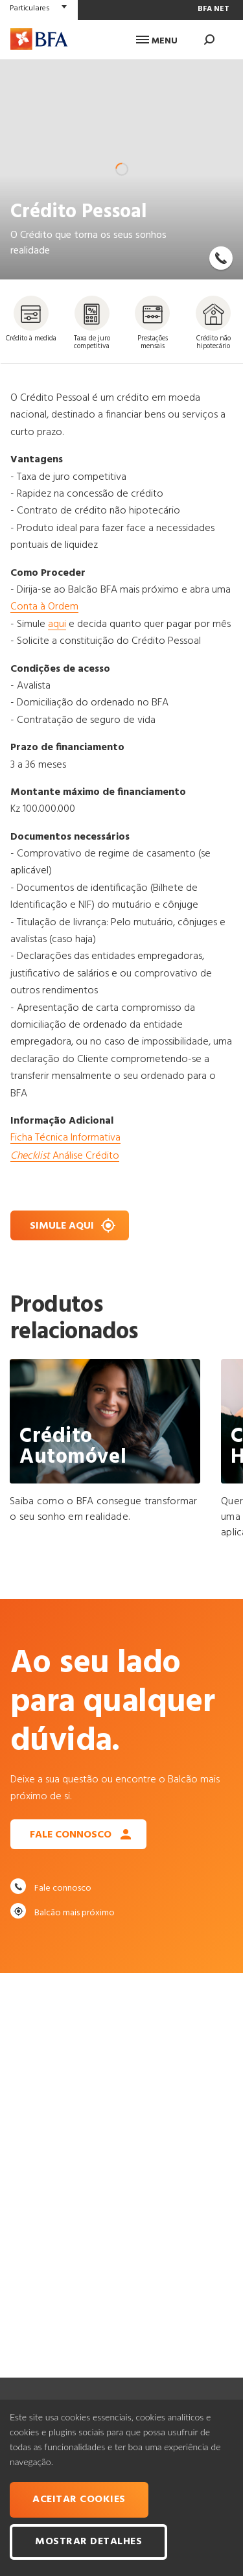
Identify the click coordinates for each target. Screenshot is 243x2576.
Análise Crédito (64, 1156)
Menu (157, 41)
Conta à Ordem (44, 606)
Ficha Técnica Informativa (65, 1137)
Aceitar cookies (79, 2499)
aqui (57, 624)
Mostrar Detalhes (88, 2541)
